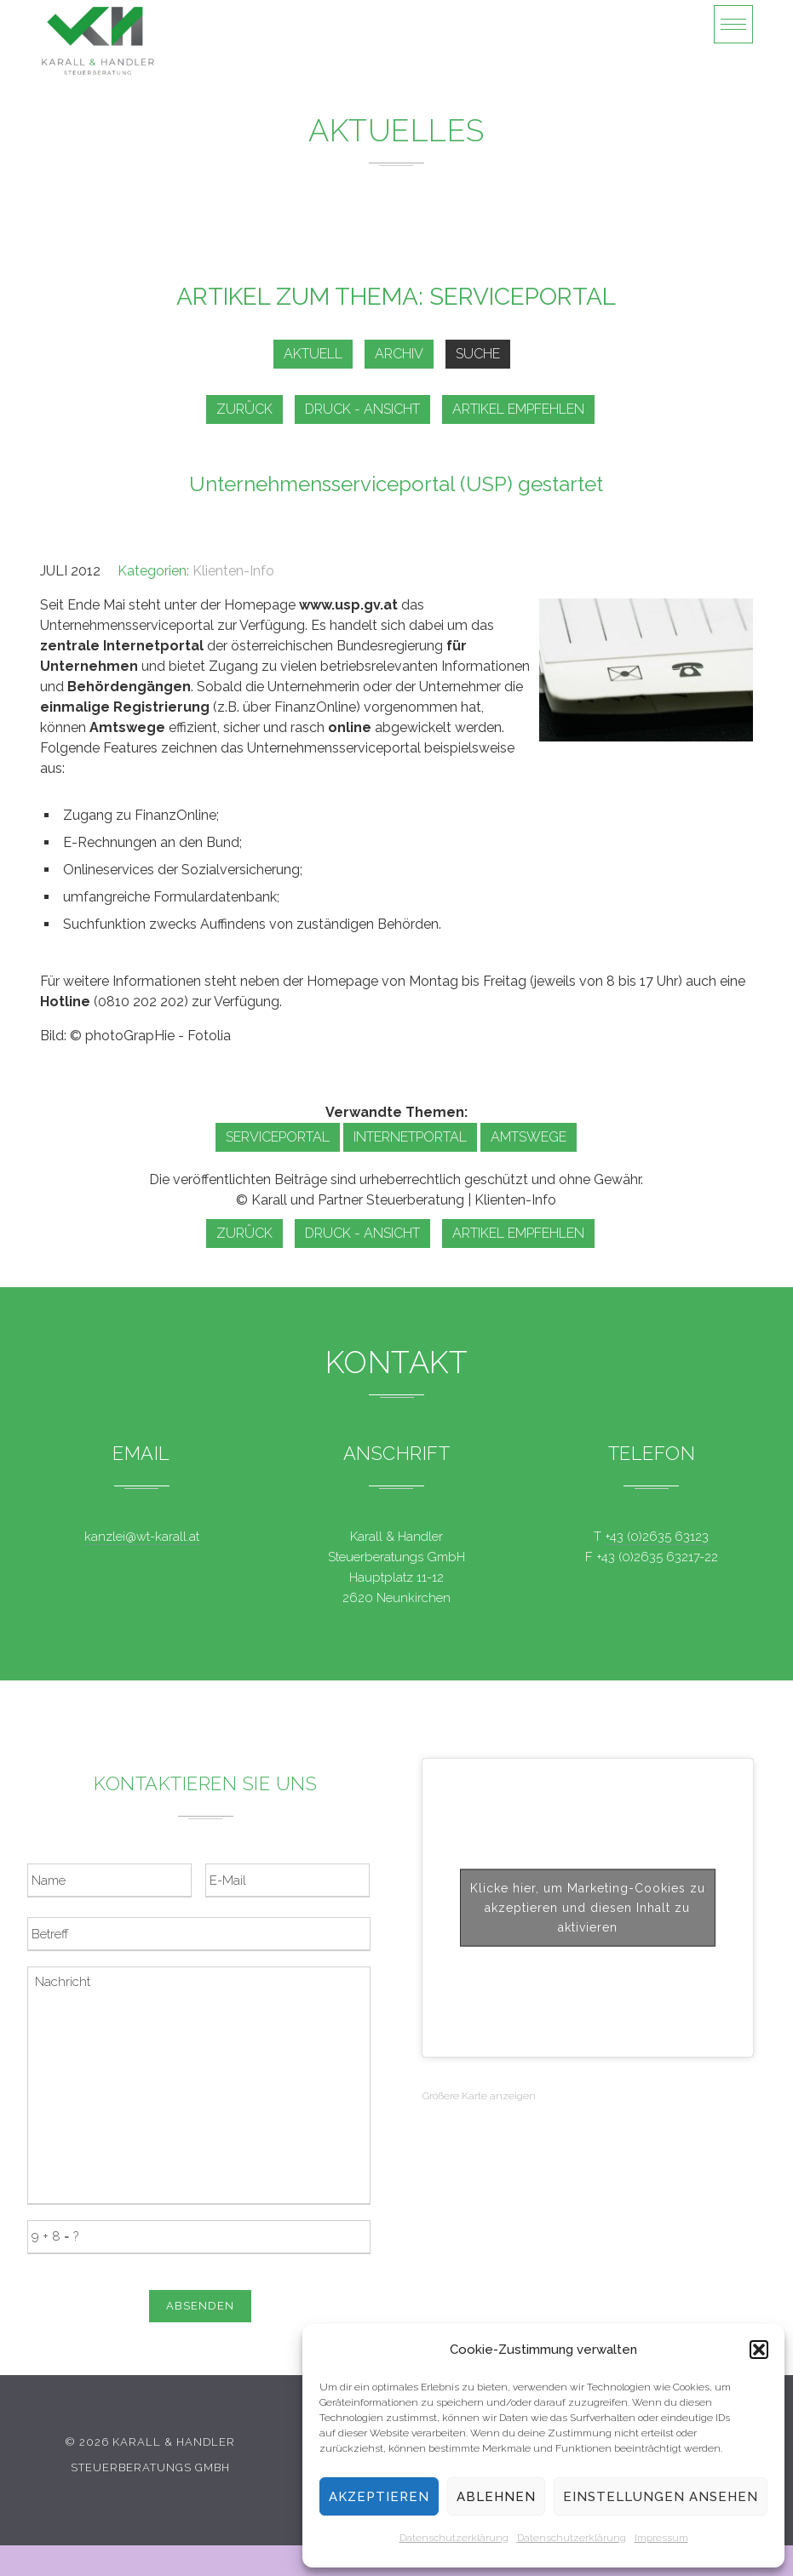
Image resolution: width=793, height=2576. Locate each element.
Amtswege (528, 1137)
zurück (244, 409)
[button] (758, 2349)
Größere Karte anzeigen (479, 2096)
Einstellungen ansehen (660, 2496)
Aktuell (313, 354)
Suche (478, 354)
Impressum (661, 2538)
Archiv (399, 354)
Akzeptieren (379, 2496)
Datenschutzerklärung (454, 2538)
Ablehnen (496, 2496)
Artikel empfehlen (518, 409)
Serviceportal (278, 1137)
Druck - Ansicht (362, 409)
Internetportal (410, 1137)
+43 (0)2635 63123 (657, 1536)
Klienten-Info (233, 571)
